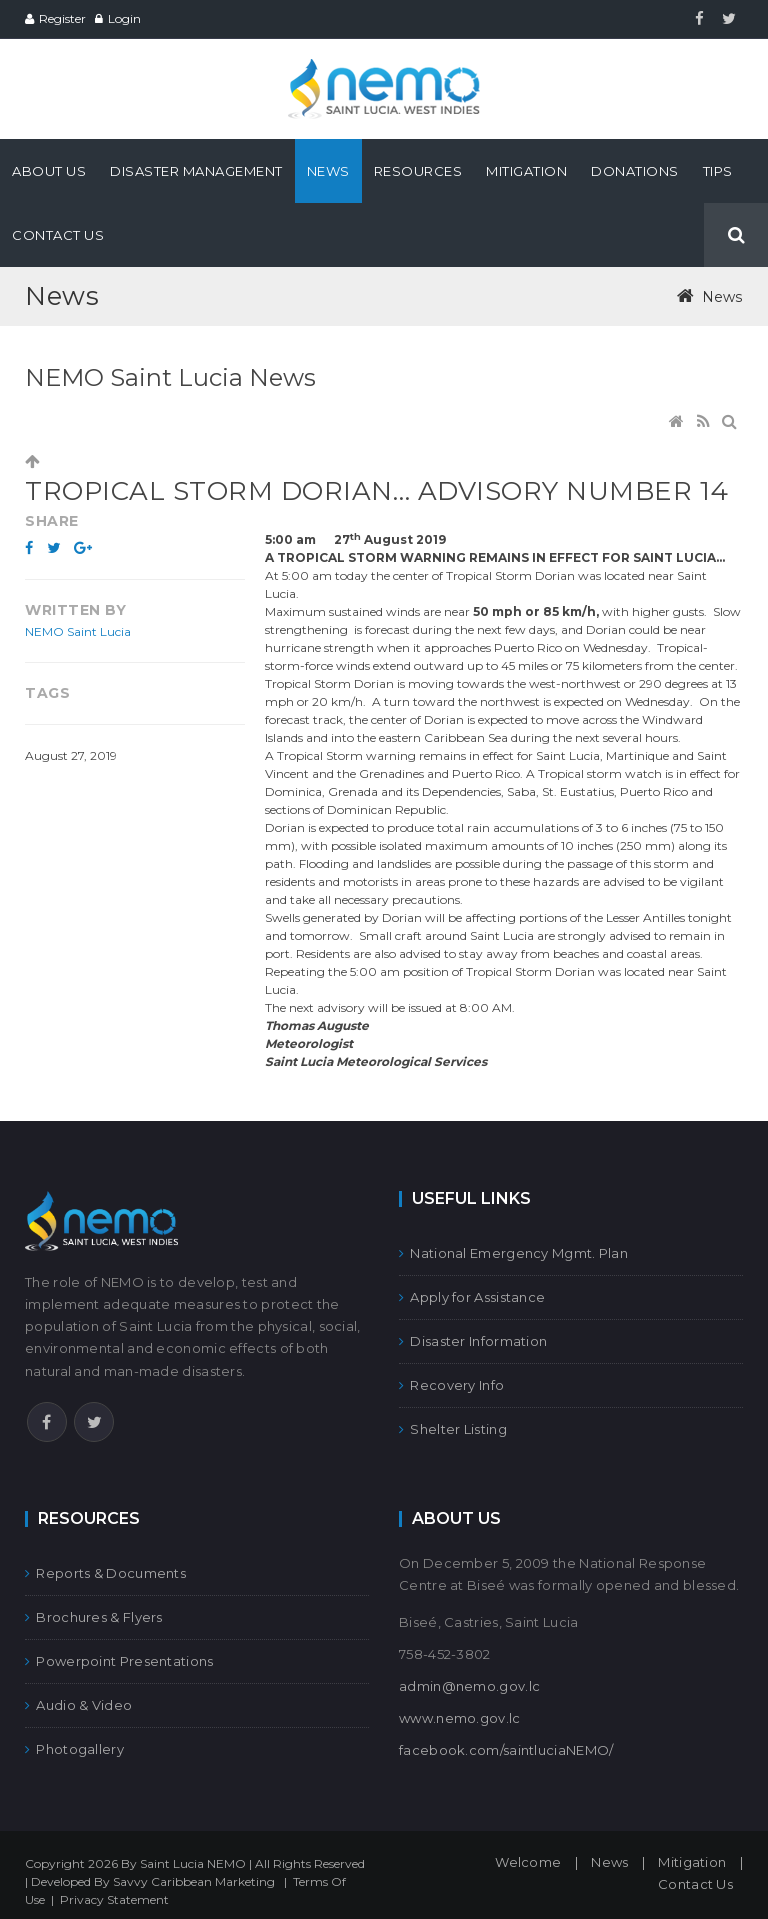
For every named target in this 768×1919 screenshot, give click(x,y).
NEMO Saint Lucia (78, 631)
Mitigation (692, 1862)
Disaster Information (473, 1341)
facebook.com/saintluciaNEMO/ (506, 1750)
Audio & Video (78, 1705)
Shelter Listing (453, 1429)
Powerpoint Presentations (119, 1661)
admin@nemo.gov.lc (469, 1686)
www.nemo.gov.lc (460, 1718)
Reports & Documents (105, 1573)
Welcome (528, 1862)
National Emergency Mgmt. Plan (513, 1253)
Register (62, 18)
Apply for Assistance (472, 1297)
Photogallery (74, 1749)
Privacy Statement (114, 1899)
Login (124, 18)
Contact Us (695, 1884)
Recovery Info (451, 1385)
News (609, 1862)
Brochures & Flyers (94, 1617)
